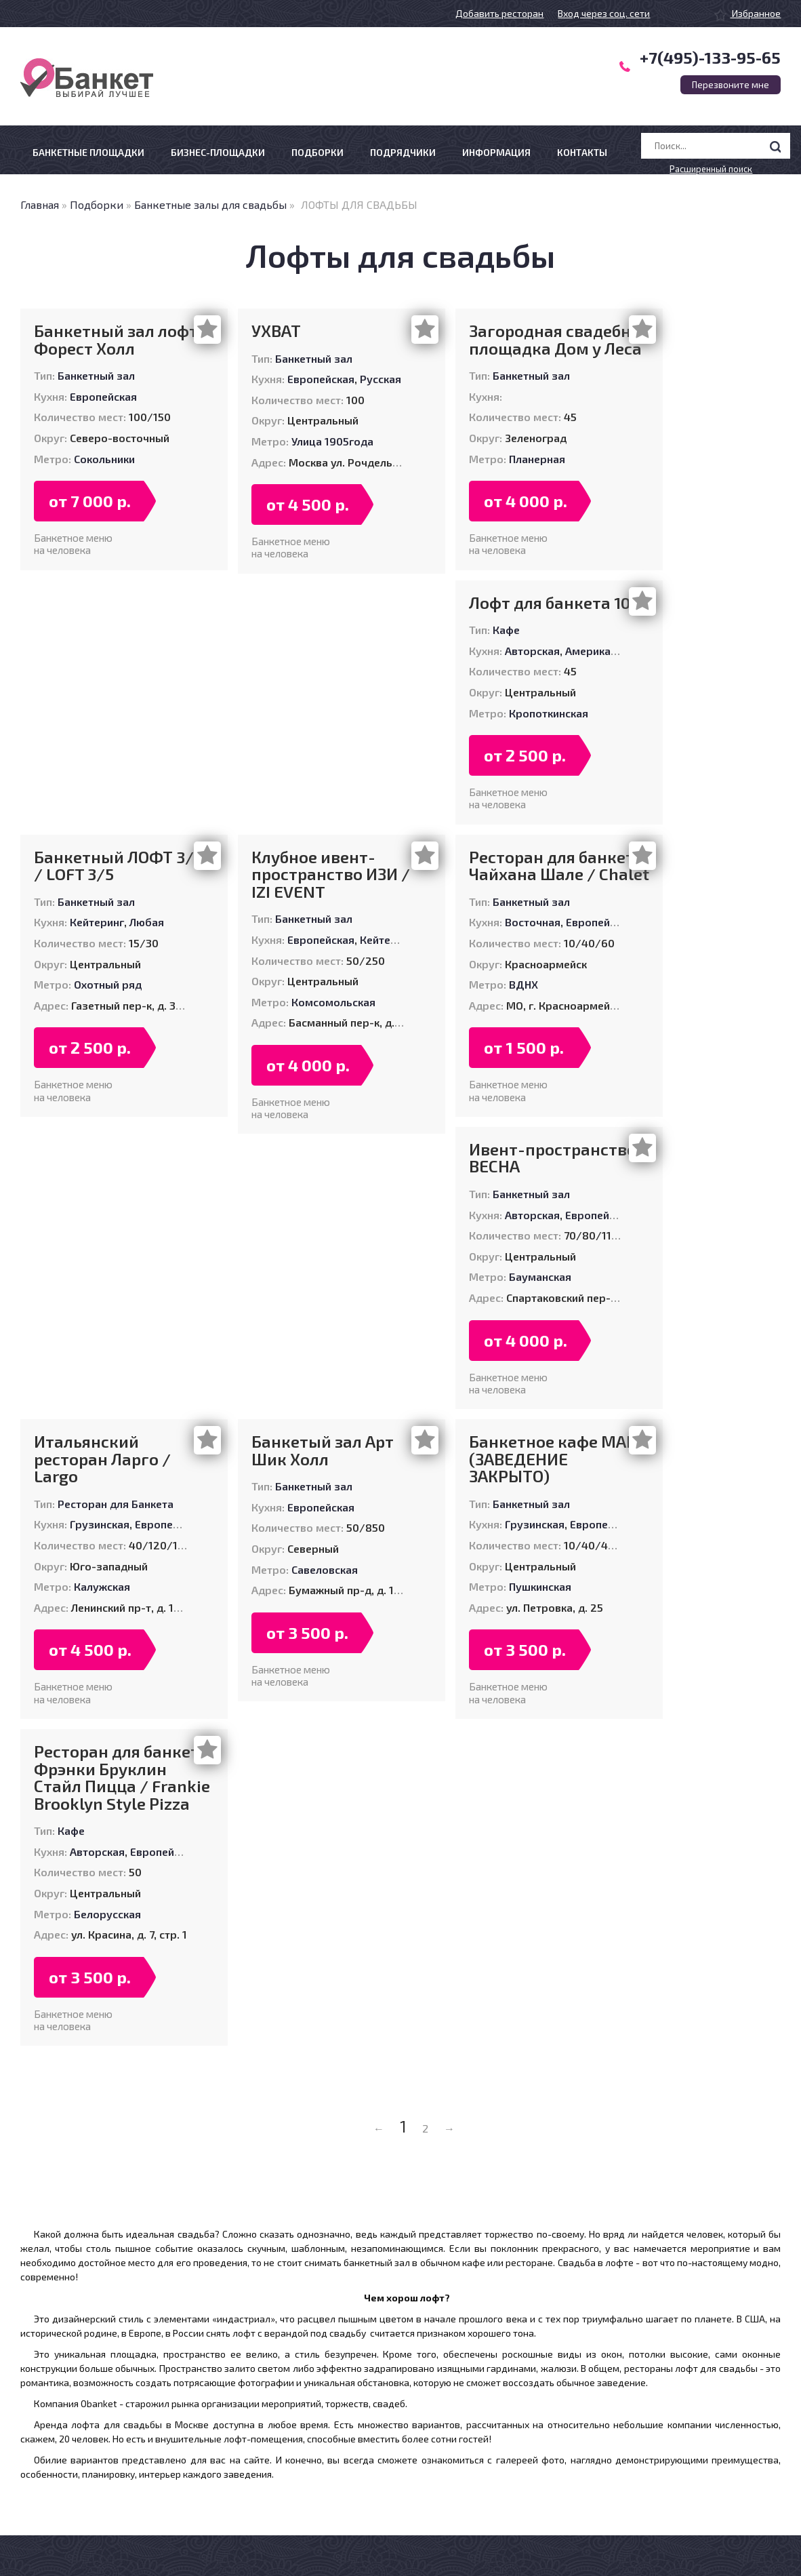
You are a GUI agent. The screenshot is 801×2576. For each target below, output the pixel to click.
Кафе (506, 629)
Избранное (747, 13)
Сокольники (104, 458)
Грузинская (99, 1524)
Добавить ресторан (499, 13)
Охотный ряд (108, 984)
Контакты (582, 152)
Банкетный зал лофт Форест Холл (116, 339)
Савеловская (324, 1569)
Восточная (532, 921)
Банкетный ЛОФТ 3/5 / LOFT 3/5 (118, 865)
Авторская (532, 650)
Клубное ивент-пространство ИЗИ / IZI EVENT (330, 874)
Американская (602, 650)
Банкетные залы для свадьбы (210, 204)
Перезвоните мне (730, 84)
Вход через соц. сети (604, 13)
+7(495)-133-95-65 (710, 57)
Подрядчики (403, 152)
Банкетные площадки (88, 152)
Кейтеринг (97, 921)
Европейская (103, 396)
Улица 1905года (332, 441)
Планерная (537, 458)
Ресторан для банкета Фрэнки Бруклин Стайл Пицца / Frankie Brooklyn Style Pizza (122, 1777)
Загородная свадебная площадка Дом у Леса (559, 339)
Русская (380, 378)
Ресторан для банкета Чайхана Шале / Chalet (559, 865)
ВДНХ (523, 984)
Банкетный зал (96, 375)
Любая (146, 921)
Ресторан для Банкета (115, 1503)
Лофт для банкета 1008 (559, 603)
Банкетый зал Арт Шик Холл (322, 1450)
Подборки (317, 152)
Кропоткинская (548, 713)
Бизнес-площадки (218, 152)
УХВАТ (276, 331)
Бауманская (540, 1276)
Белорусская (107, 1913)
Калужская (102, 1586)
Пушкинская (540, 1586)
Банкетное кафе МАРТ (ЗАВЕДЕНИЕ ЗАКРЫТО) (557, 1459)
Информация (496, 152)
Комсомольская (333, 1001)
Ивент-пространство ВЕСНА (552, 1158)
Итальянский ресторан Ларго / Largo (102, 1459)
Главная (39, 204)
